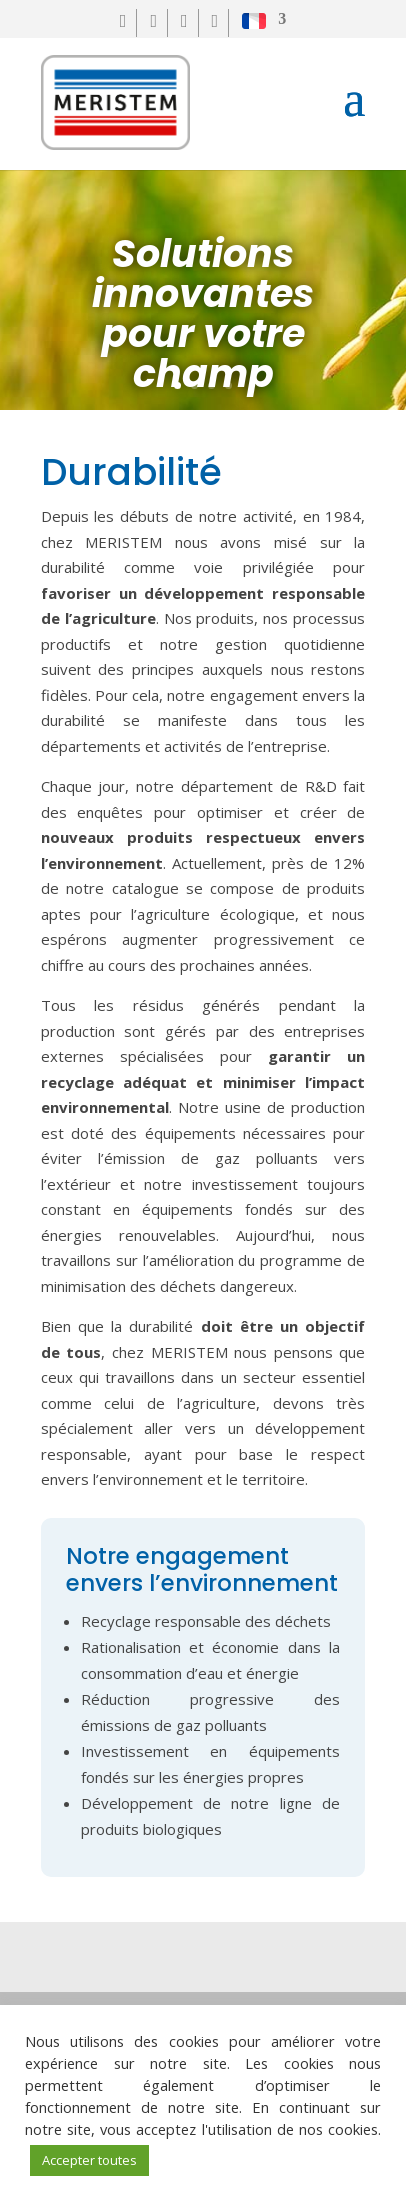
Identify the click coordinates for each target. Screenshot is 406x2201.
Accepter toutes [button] (89, 2160)
